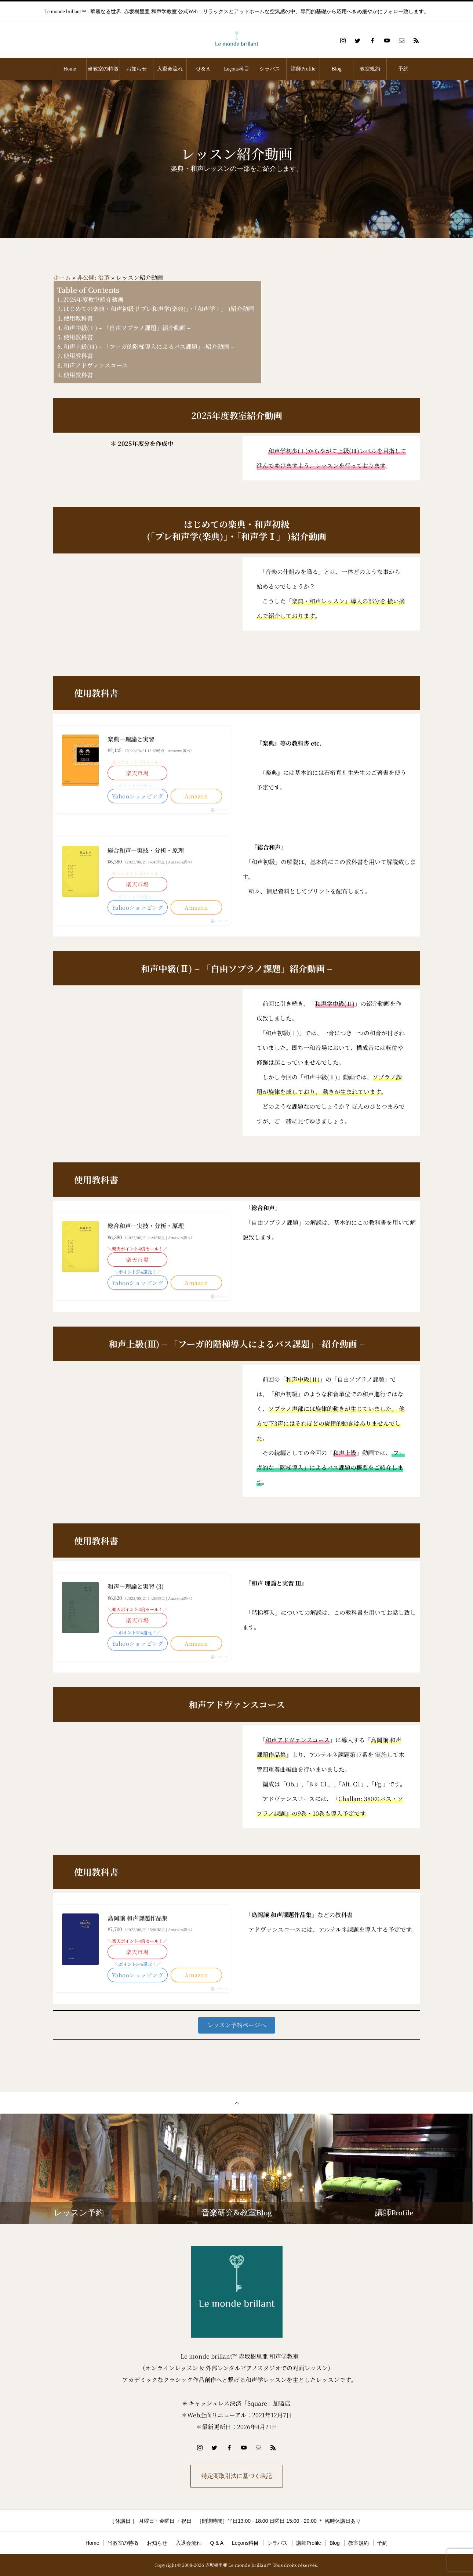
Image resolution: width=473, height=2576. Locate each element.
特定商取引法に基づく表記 (236, 2476)
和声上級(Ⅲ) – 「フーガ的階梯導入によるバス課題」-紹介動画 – (148, 346)
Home (69, 69)
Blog (337, 69)
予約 (403, 69)
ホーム (62, 277)
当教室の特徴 (103, 69)
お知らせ (136, 69)
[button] (236, 2025)
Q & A (203, 69)
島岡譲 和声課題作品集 (138, 1918)
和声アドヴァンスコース (95, 365)
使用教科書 (78, 318)
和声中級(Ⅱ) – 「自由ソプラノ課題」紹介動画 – (126, 328)
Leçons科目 (236, 69)
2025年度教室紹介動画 (93, 299)
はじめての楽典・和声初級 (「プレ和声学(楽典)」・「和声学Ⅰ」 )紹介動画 (158, 308)
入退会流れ (170, 69)
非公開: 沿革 (93, 277)
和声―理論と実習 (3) (136, 1586)
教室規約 (370, 69)
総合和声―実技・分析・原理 (146, 850)
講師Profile (303, 69)
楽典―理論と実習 (131, 739)
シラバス (269, 69)
